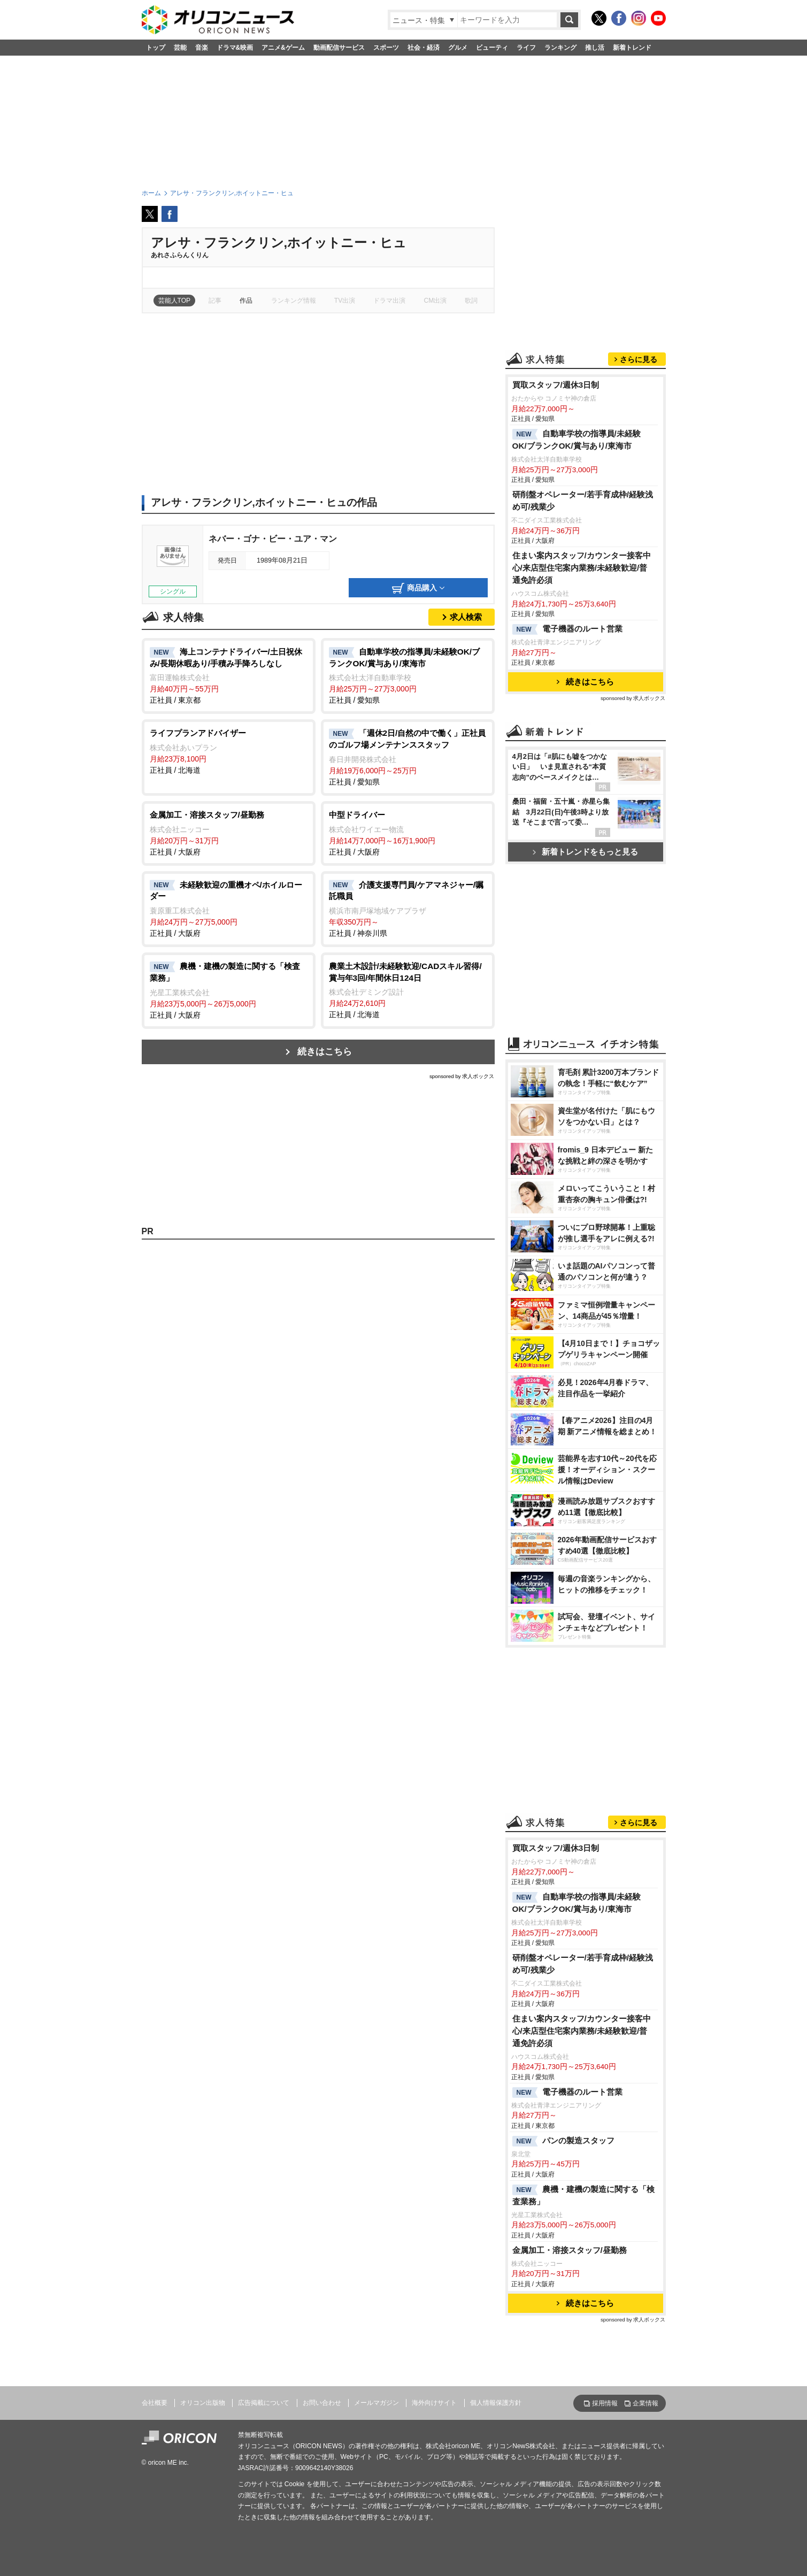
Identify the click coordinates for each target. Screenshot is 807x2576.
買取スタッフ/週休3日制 (556, 384)
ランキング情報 (293, 300)
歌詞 (471, 300)
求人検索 (466, 616)
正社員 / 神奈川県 (408, 908)
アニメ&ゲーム (283, 47)
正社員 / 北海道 (229, 750)
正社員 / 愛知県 (408, 675)
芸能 (180, 47)
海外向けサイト (434, 2402)
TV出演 (344, 300)
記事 (215, 300)
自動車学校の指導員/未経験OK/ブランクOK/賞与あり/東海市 (576, 439)
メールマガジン (376, 2402)
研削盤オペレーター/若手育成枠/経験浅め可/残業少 (583, 500)
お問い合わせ (322, 2402)
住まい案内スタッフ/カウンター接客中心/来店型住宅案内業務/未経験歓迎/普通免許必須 (581, 568)
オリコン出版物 (202, 2402)
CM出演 (435, 300)
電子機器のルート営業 (567, 629)
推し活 (594, 47)
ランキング (560, 47)
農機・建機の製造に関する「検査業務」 (583, 2195)
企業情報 (645, 2403)
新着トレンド (632, 47)
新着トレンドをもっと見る (585, 851)
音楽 (201, 47)
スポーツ (386, 47)
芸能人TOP (174, 300)
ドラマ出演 (389, 300)
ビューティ (492, 47)
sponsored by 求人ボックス (462, 1076)
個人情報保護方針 (495, 2402)
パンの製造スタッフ (563, 2141)
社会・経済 (424, 47)
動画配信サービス (339, 47)
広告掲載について (263, 2402)
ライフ (526, 47)
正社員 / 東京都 (229, 675)
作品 (246, 300)
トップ (155, 47)
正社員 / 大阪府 (229, 832)
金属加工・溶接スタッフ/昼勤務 (569, 2250)
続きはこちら (324, 1052)
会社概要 (154, 2402)
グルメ (457, 47)
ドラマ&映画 (235, 47)
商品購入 (418, 588)
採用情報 (605, 2403)
